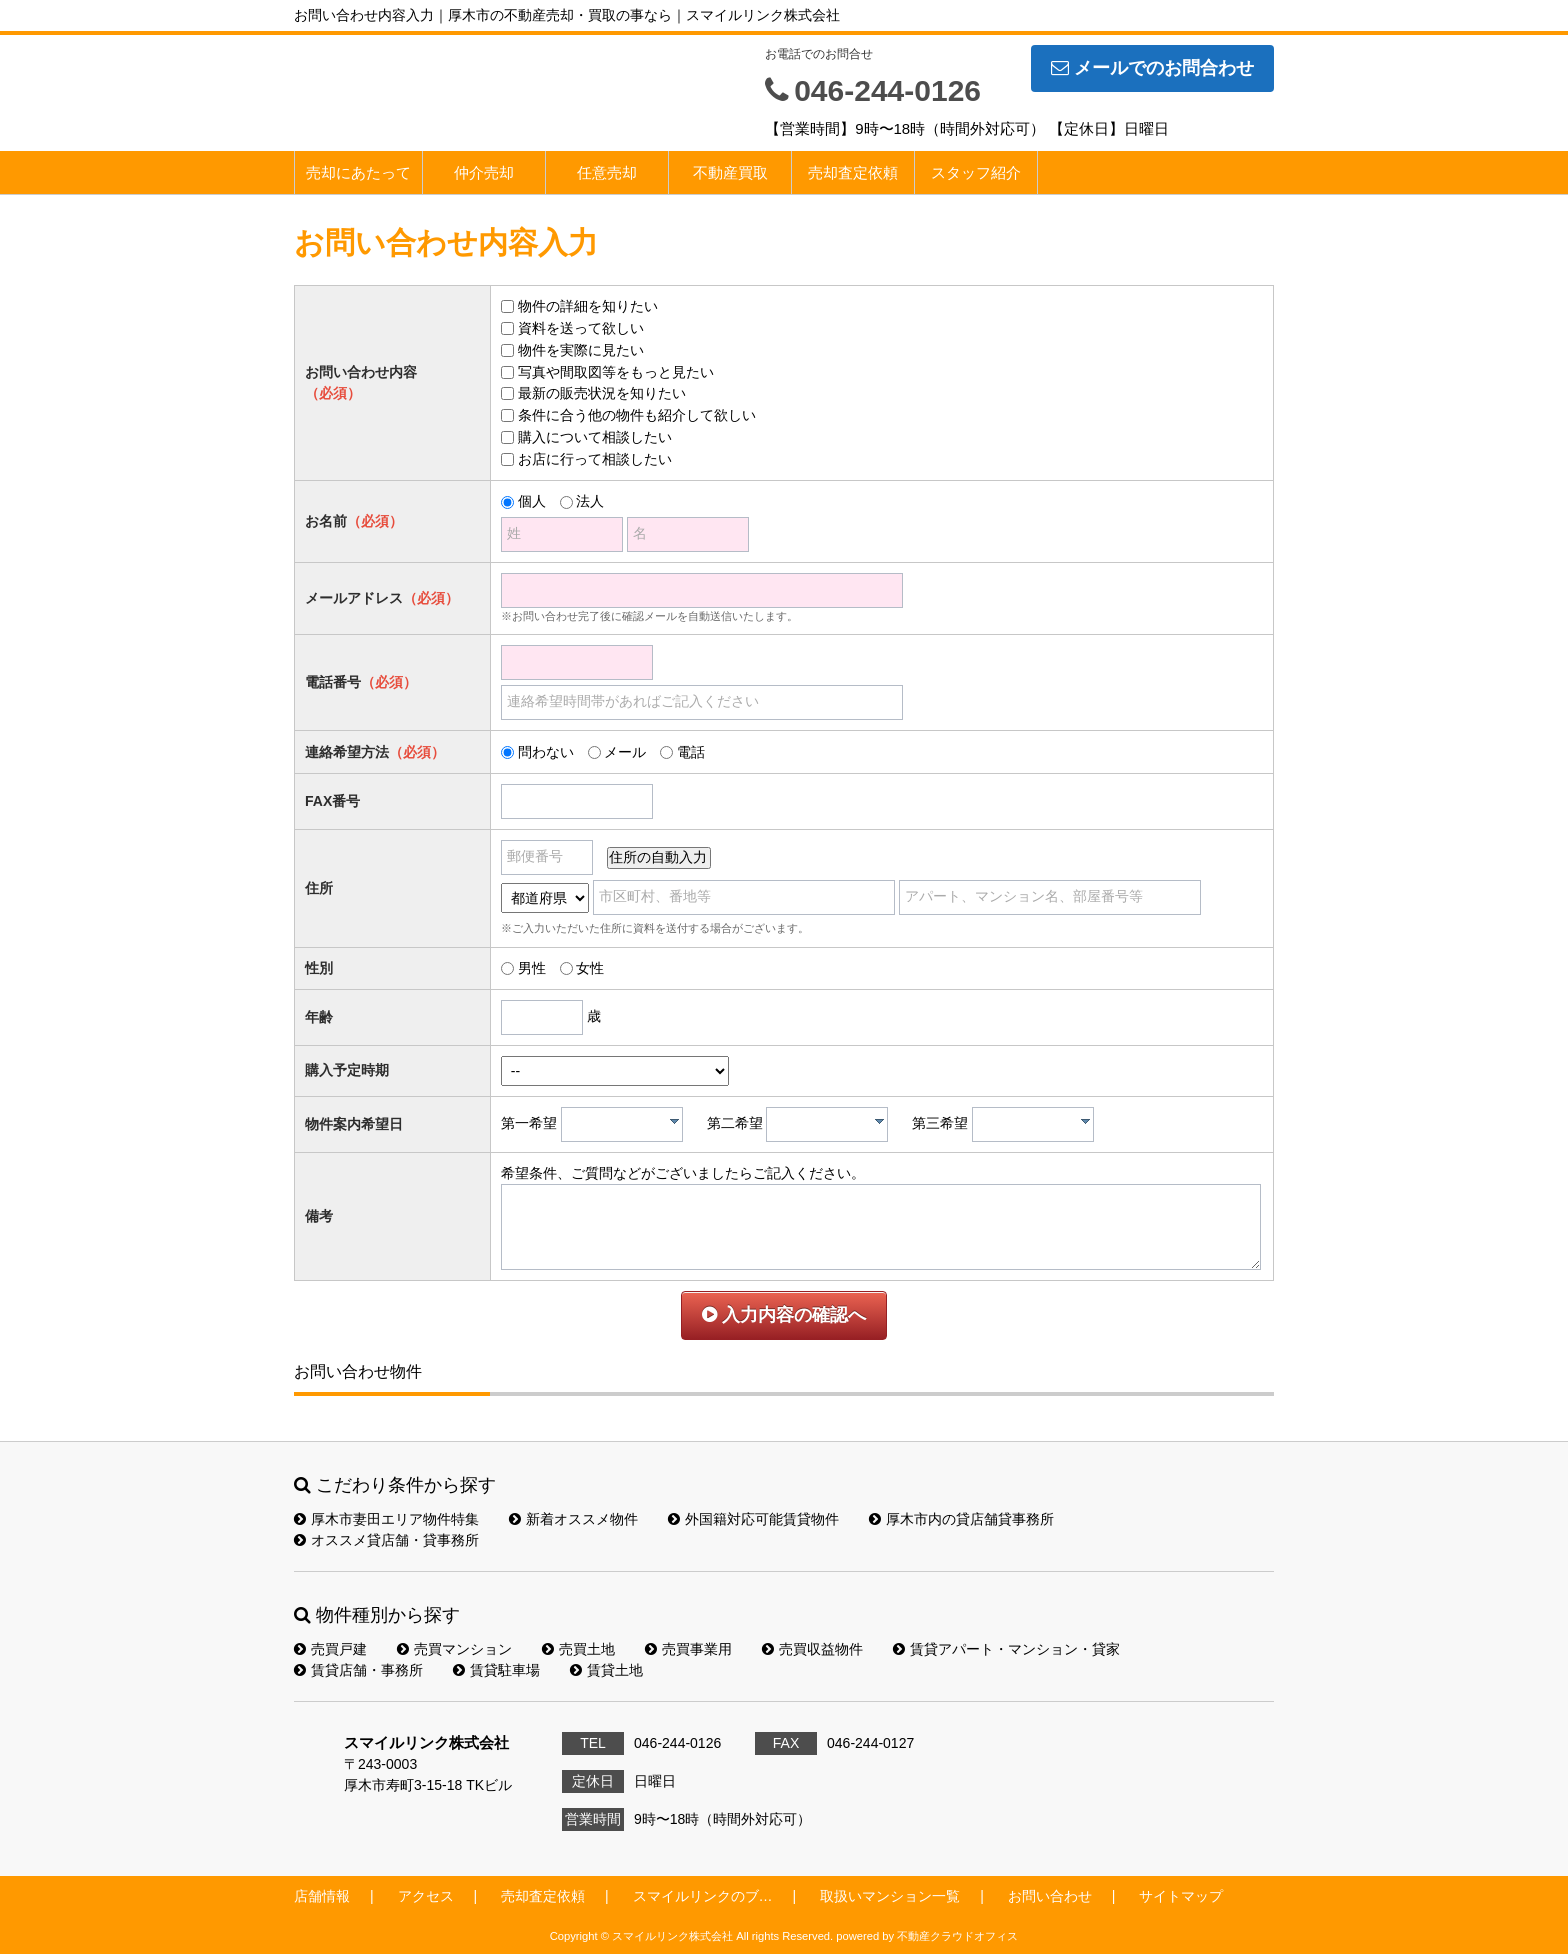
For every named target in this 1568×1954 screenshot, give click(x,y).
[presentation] (674, 1121)
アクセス (426, 1896)
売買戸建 (330, 1649)
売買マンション (454, 1649)
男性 (532, 968)
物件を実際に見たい (581, 350)
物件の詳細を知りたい (588, 306)
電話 (691, 752)
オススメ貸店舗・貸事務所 (386, 1540)
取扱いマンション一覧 (890, 1896)
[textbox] (627, 1124)
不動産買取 (730, 172)
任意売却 (607, 172)
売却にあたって (358, 172)
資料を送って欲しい (581, 328)
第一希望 (529, 1123)
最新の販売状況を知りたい (602, 393)
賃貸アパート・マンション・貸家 (1006, 1649)
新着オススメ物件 (573, 1519)
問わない (546, 752)
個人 (532, 501)
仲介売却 (484, 172)
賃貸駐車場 (496, 1670)
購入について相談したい (595, 437)
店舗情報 (322, 1896)
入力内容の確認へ (784, 1315)
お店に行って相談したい (595, 459)
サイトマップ (1181, 1896)
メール (625, 752)
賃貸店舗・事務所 (358, 1670)
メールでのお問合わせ (1152, 68)
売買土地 (578, 1649)
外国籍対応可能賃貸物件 (753, 1519)
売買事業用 (688, 1649)
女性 (590, 968)
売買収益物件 (812, 1649)
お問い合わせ (1050, 1896)
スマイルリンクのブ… (703, 1896)
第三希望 (940, 1123)
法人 (590, 501)
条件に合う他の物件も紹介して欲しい (637, 415)
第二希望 (735, 1123)
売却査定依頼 (853, 172)
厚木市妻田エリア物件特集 (386, 1519)
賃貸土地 (606, 1670)
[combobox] (622, 1124)
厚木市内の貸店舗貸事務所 (961, 1519)
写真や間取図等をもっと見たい (616, 372)
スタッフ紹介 (976, 172)
